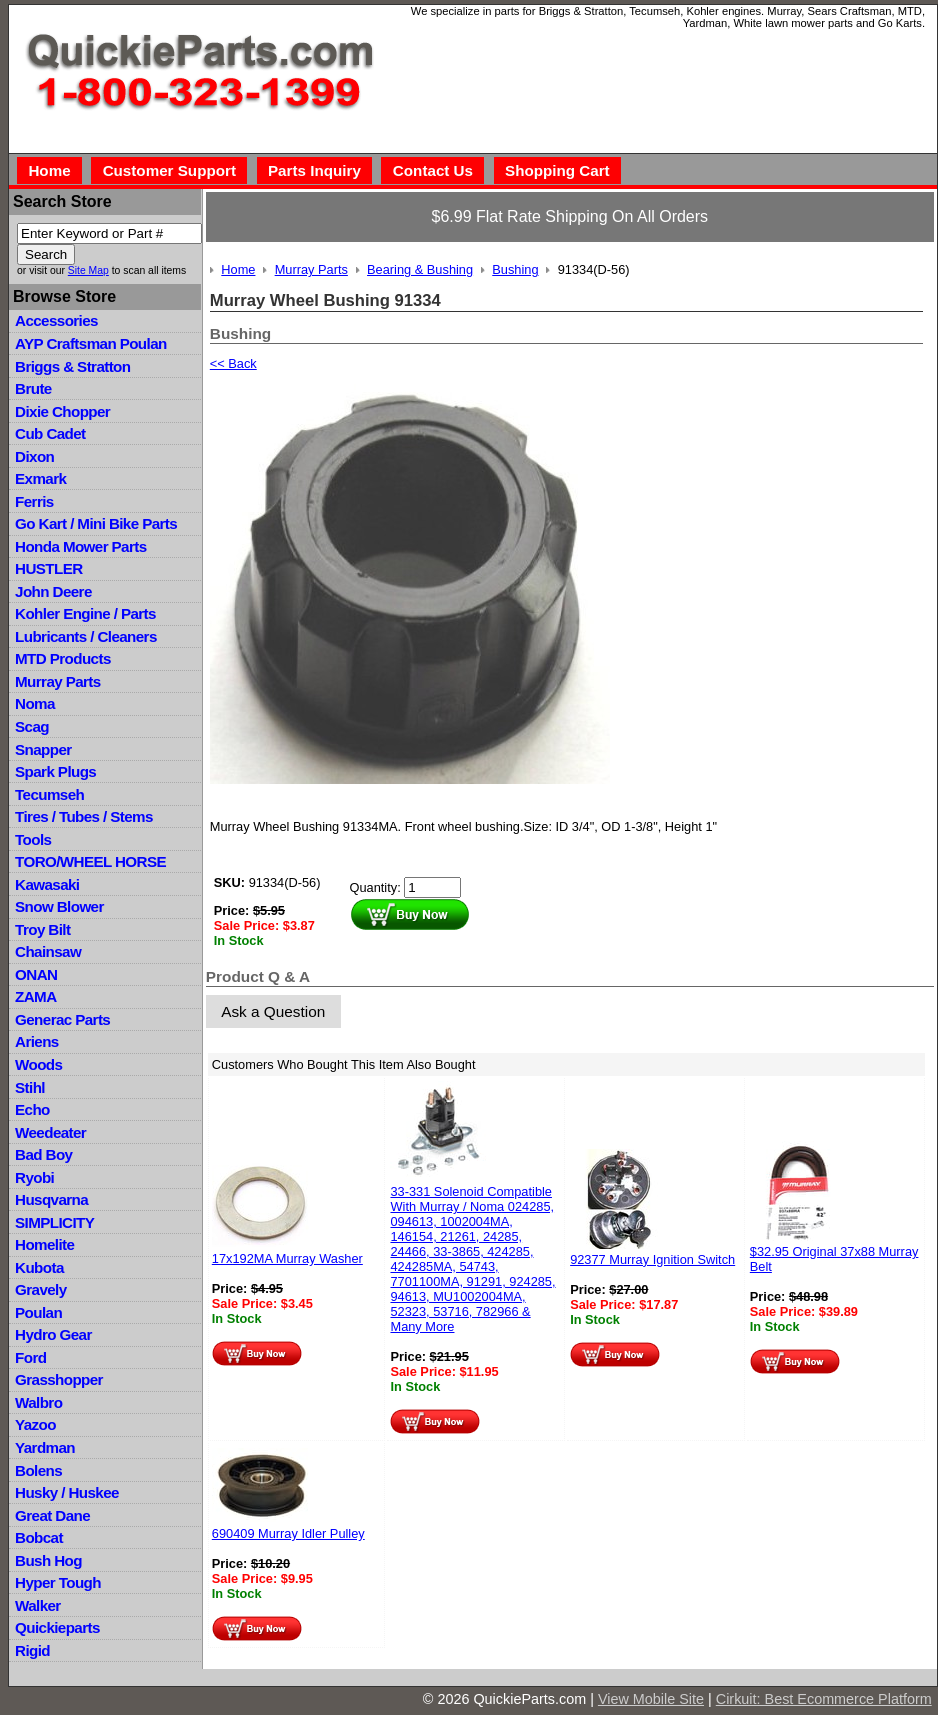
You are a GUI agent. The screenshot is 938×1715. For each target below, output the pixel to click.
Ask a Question (273, 1011)
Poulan (38, 1312)
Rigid (32, 1650)
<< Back (233, 363)
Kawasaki (47, 884)
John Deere (53, 591)
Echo (32, 1109)
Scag (32, 726)
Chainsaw (48, 951)
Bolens (38, 1470)
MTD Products (63, 658)
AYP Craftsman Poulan (91, 343)
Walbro (38, 1402)
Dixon (34, 456)
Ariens (37, 1041)
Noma (35, 703)
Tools (33, 839)
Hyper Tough (58, 1582)
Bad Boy (43, 1154)
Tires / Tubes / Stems (84, 816)
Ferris (34, 501)
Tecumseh (49, 794)
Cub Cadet (50, 433)
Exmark (40, 478)
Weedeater (50, 1132)
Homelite (44, 1244)
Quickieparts (57, 1627)
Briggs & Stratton (72, 366)
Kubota (39, 1267)
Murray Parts (58, 681)
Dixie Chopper (62, 411)
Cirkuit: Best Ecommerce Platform (824, 1699)
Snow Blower (59, 906)
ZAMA (35, 996)
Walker (38, 1605)
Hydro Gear (53, 1334)
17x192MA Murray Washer (287, 1258)
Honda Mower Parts (80, 546)
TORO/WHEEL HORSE (90, 861)
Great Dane (52, 1515)
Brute (33, 388)
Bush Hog (48, 1560)
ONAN (36, 974)
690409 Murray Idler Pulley (288, 1533)
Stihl (30, 1087)
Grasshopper (59, 1379)
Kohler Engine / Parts (85, 613)
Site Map (88, 270)
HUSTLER (48, 568)
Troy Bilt (42, 929)
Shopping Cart (557, 170)
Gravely (40, 1289)
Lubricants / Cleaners (86, 636)
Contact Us (433, 170)
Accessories (56, 320)
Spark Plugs (55, 771)
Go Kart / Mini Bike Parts (96, 523)
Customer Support (169, 170)
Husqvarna (51, 1199)
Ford (30, 1357)
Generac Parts (62, 1019)
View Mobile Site (651, 1699)
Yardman (45, 1447)
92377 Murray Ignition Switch (652, 1259)
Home (49, 170)
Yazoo (35, 1424)
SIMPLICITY (54, 1222)
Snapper (43, 749)
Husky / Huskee (67, 1492)
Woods (38, 1064)
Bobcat (39, 1537)
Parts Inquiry (314, 170)
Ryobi (34, 1177)
